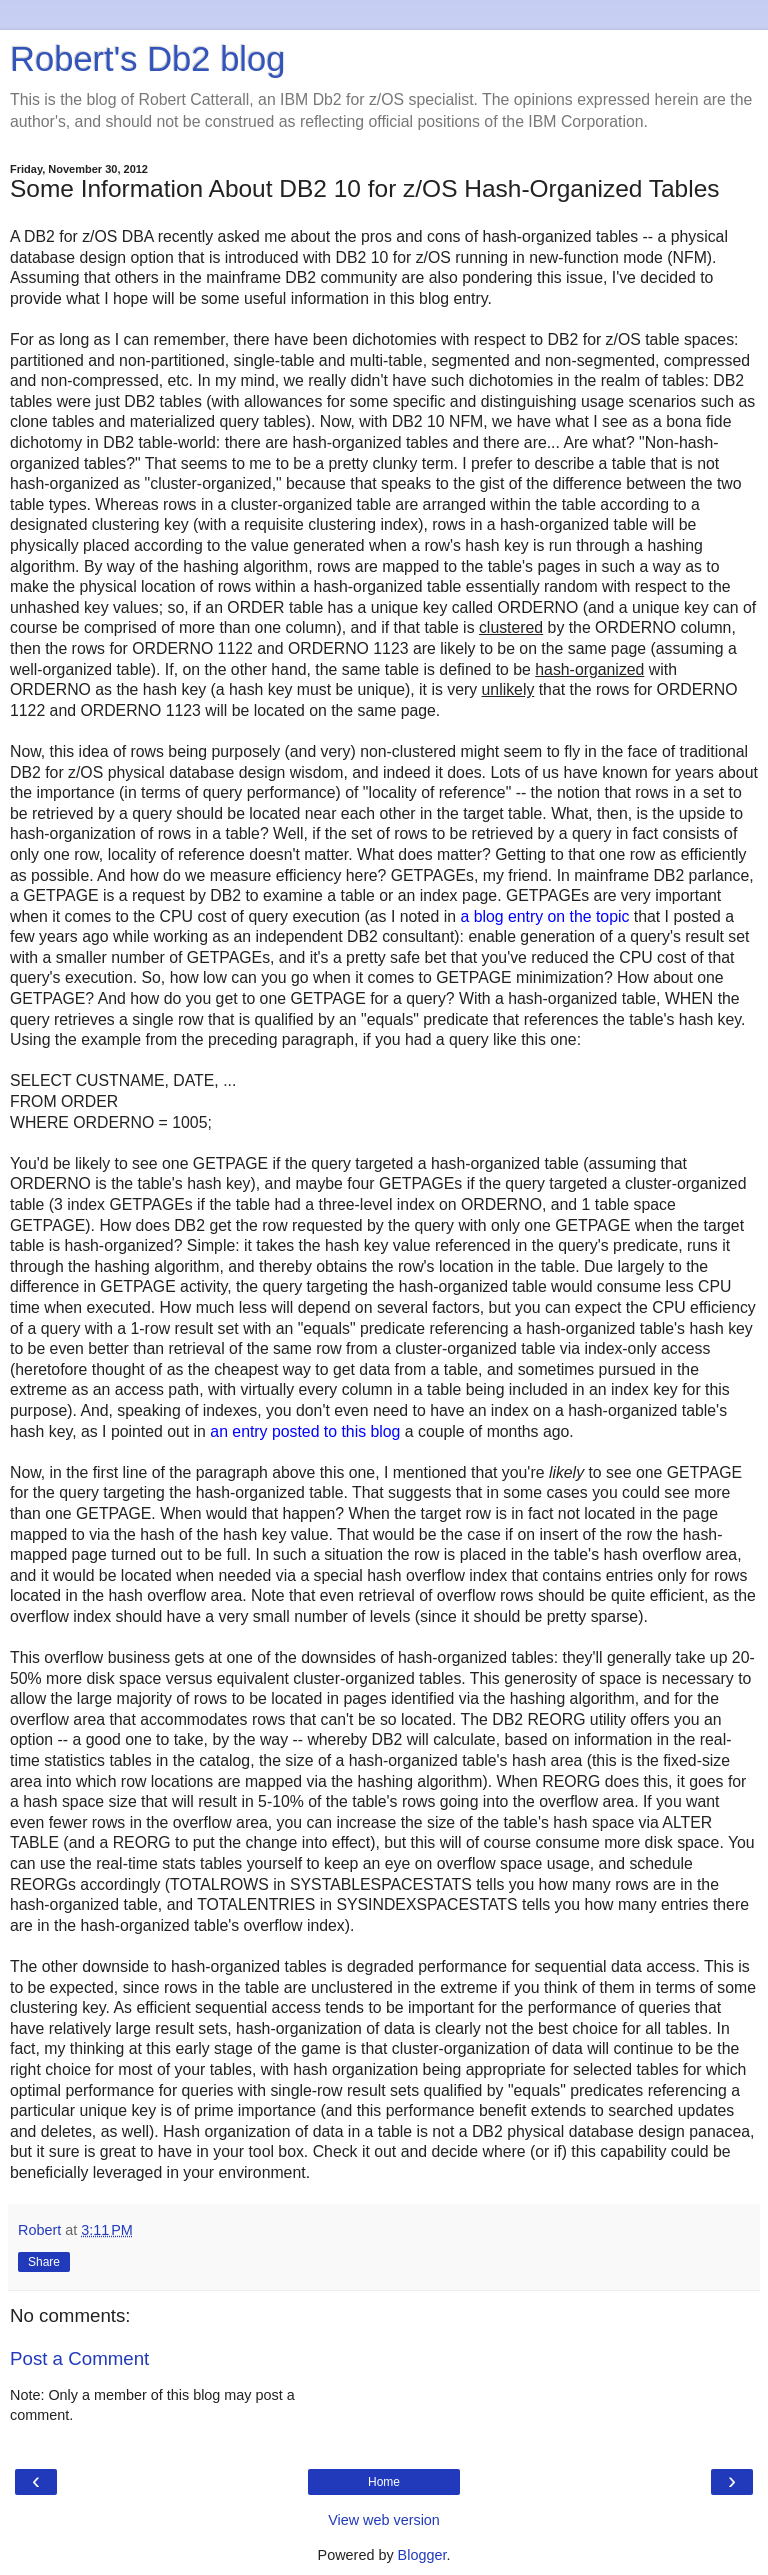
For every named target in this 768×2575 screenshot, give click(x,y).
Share (44, 2262)
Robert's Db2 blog (147, 59)
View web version (384, 2520)
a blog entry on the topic (544, 916)
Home (384, 2482)
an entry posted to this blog (305, 1431)
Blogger (422, 2555)
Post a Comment (79, 2358)
